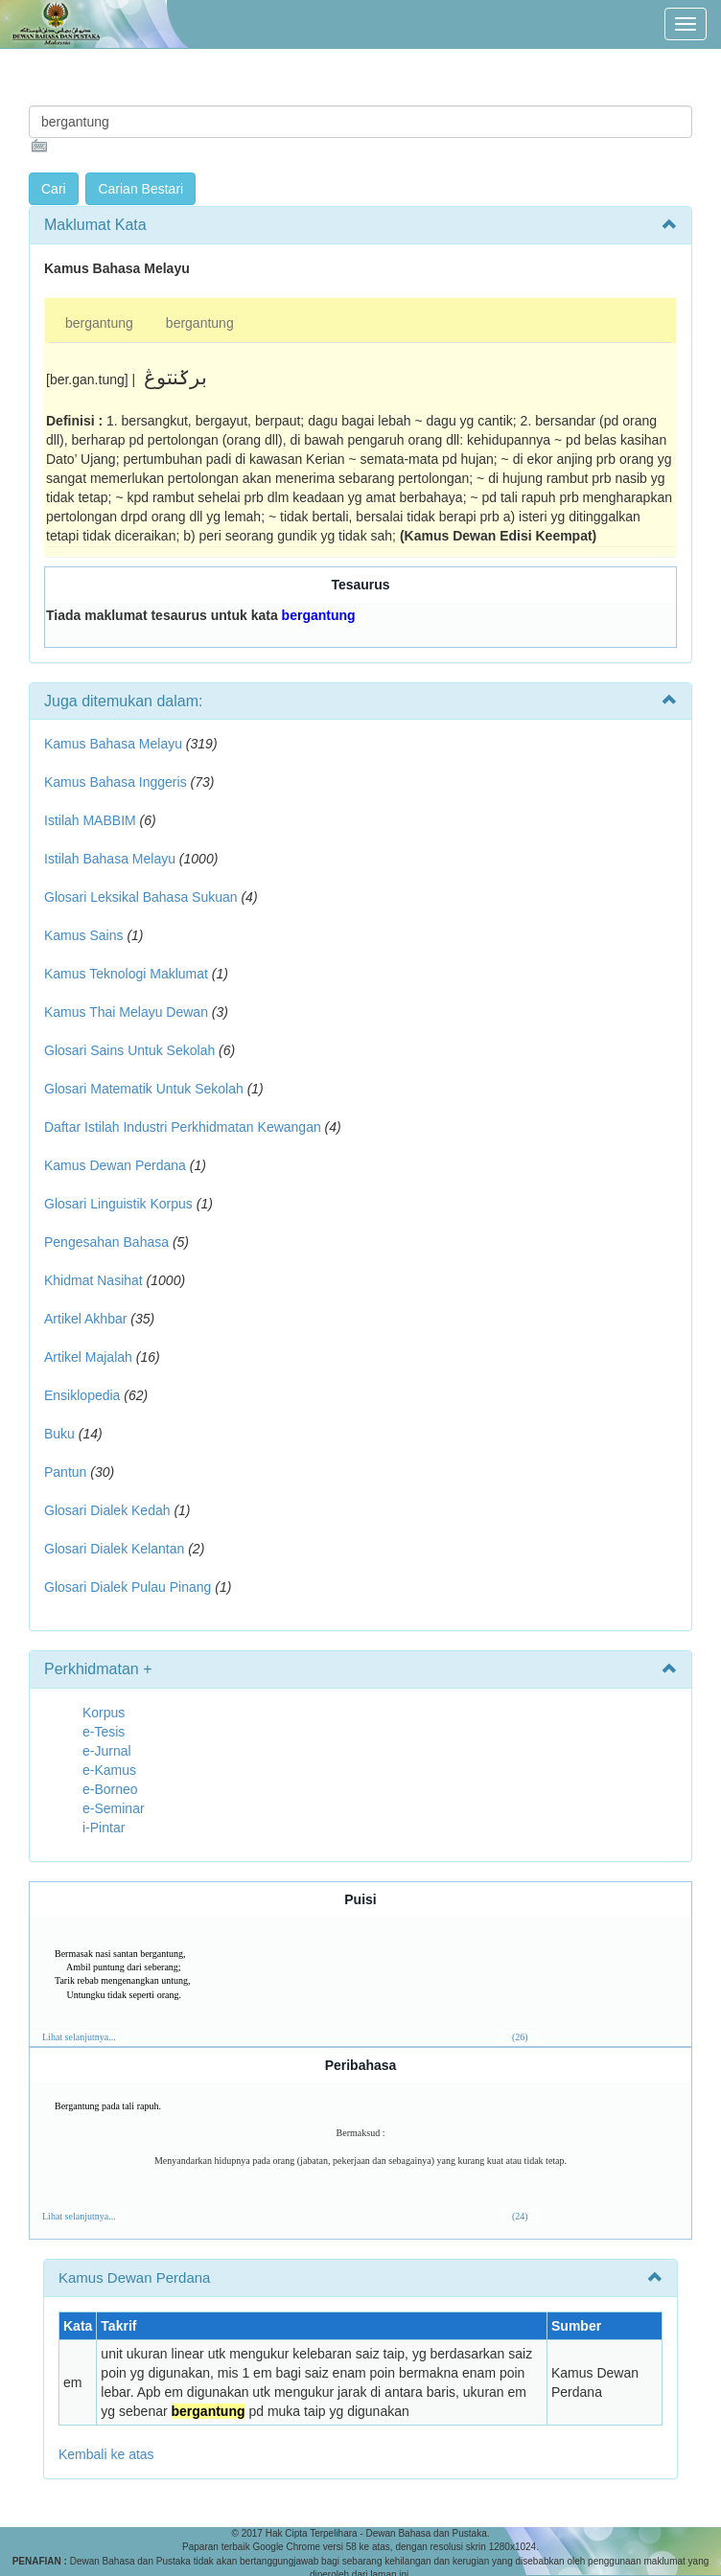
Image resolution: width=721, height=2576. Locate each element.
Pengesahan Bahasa (106, 1242)
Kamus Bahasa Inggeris (115, 782)
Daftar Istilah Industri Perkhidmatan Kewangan (182, 1127)
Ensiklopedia (82, 1395)
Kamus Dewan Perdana (115, 1165)
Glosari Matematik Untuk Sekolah (144, 1088)
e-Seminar (113, 1808)
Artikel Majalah (88, 1357)
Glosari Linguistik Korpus (118, 1203)
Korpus (103, 1712)
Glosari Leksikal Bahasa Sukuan (141, 897)
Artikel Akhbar (85, 1318)
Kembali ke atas (106, 2454)
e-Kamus (109, 1770)
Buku (59, 1433)
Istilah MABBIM (90, 820)
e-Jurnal (106, 1751)
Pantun (65, 1472)
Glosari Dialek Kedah (107, 1510)
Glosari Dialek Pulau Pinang (127, 1587)
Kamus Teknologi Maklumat (126, 973)
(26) (520, 2037)
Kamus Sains (83, 935)
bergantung (99, 323)
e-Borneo (110, 1789)
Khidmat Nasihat (93, 1280)
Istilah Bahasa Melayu (109, 858)
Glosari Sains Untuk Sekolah (129, 1050)
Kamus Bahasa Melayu (115, 743)
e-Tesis (103, 1731)
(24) (520, 2216)
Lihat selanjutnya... (79, 2037)
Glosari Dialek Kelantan (114, 1548)
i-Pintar (103, 1827)
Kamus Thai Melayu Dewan (126, 1012)
